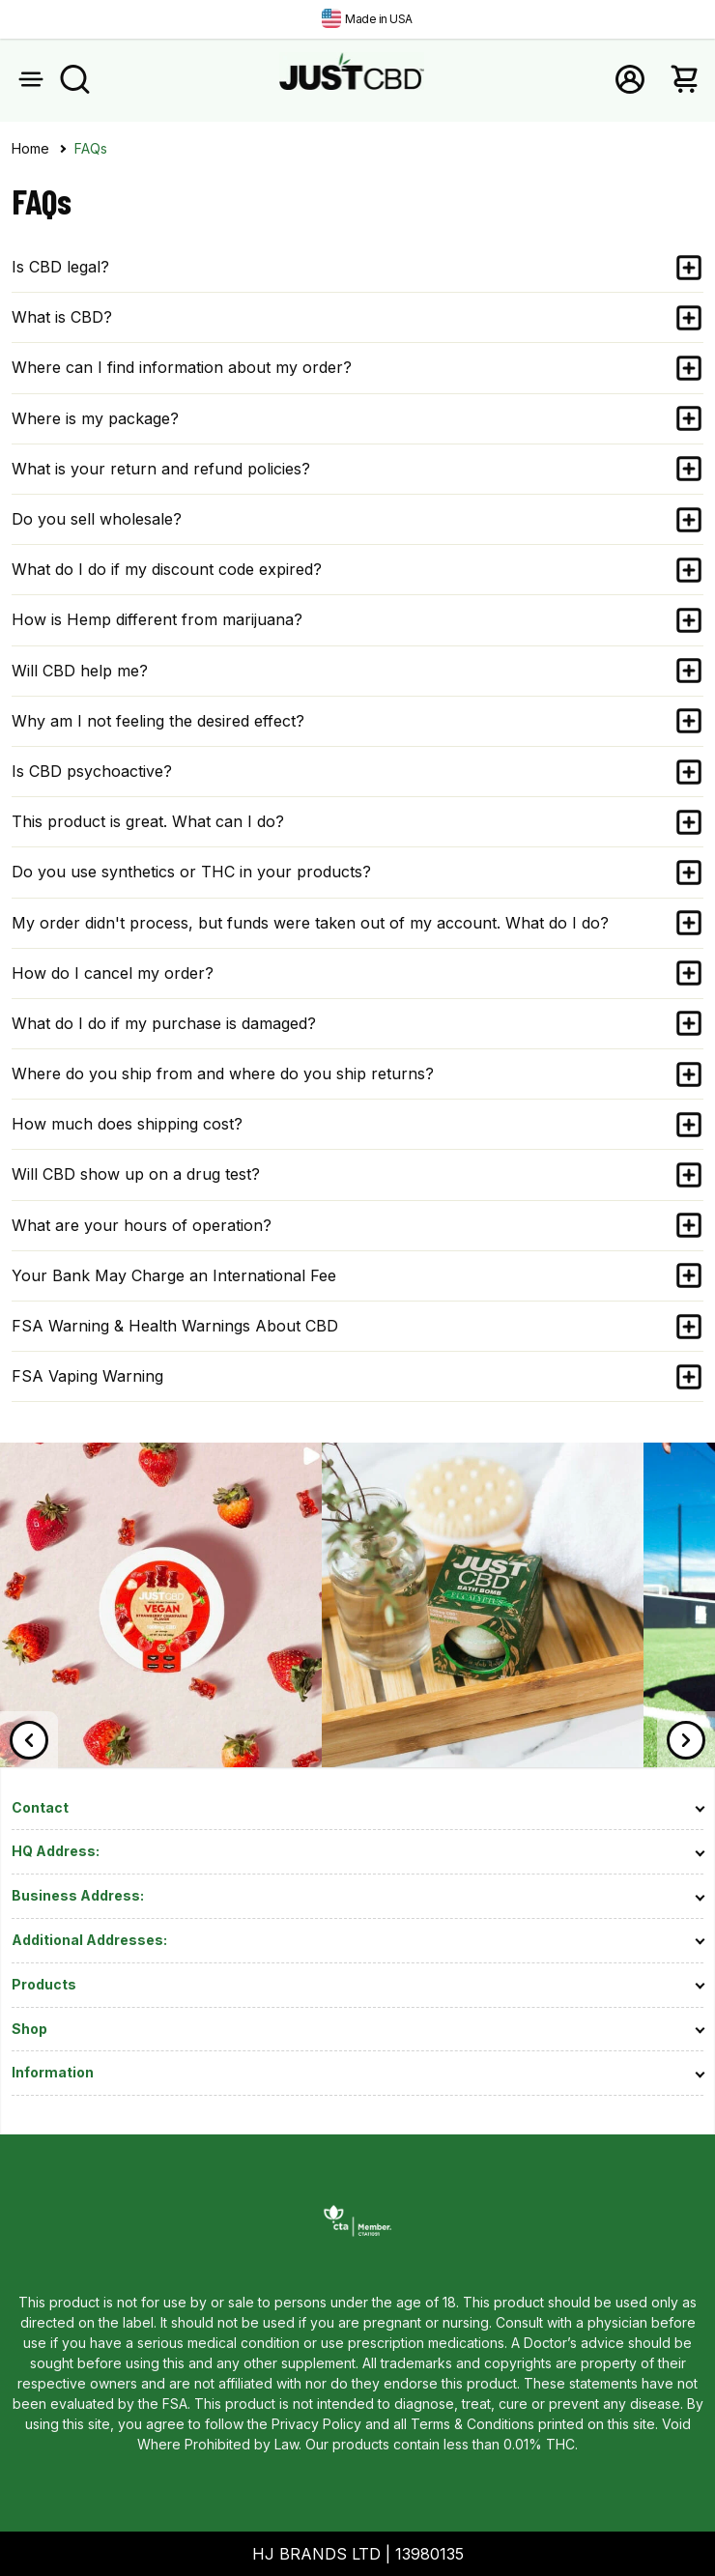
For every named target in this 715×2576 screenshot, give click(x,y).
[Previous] (29, 1740)
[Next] (686, 1740)
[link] (161, 1761)
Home (30, 149)
